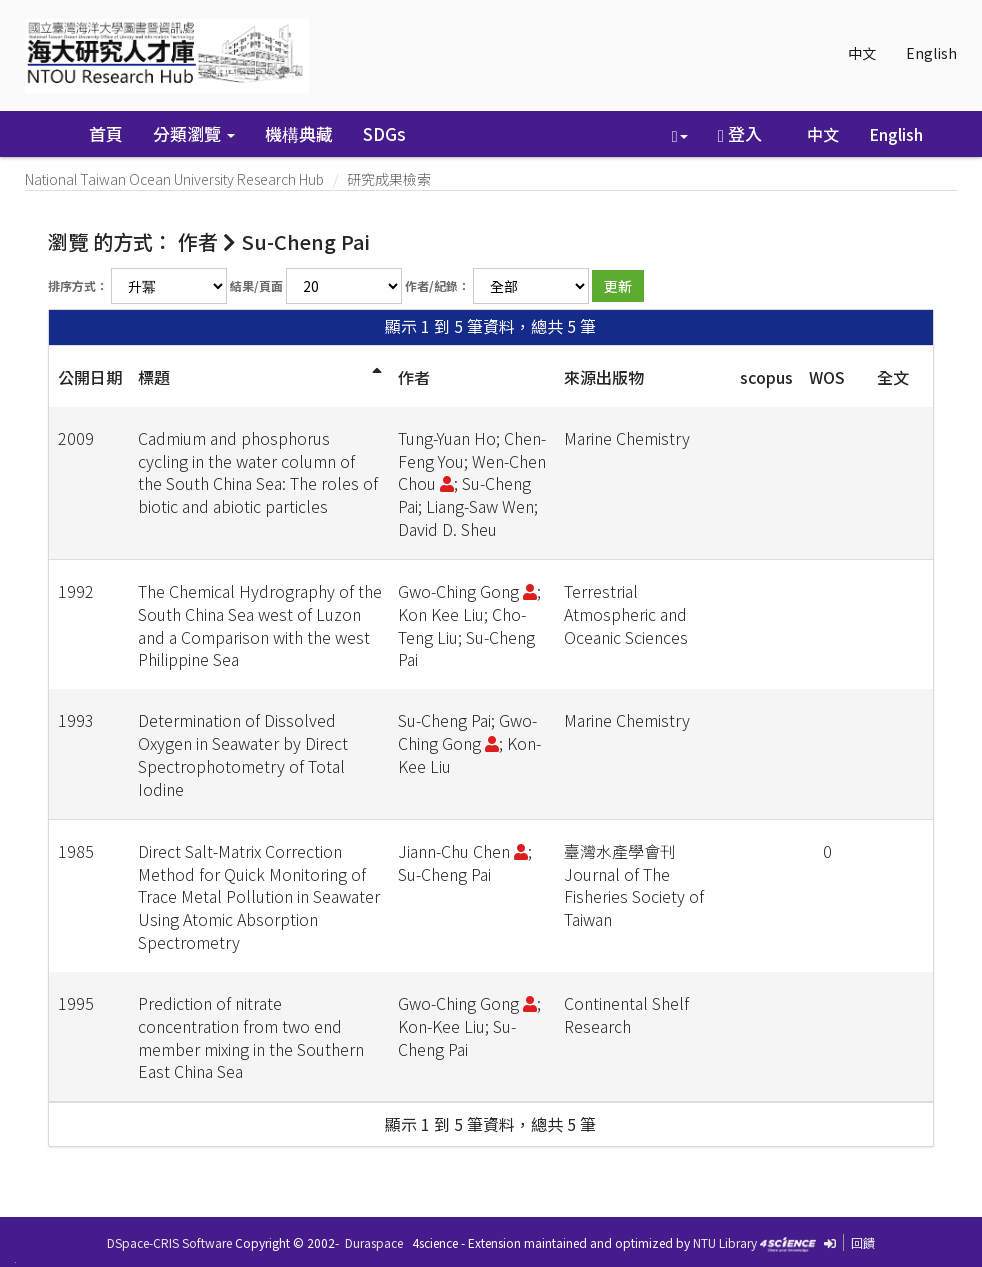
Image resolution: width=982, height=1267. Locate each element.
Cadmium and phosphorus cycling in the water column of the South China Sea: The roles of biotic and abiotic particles (258, 472)
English (931, 53)
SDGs (384, 133)
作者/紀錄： (437, 285)
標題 (154, 377)
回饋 (863, 1242)
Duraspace (374, 1242)
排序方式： (78, 285)
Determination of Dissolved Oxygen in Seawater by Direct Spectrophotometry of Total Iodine (243, 754)
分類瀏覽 (194, 133)
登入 (740, 133)
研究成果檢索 (389, 179)
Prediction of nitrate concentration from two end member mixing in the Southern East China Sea (251, 1037)
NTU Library (725, 1242)
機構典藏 (299, 133)
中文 (862, 53)
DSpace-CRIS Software (169, 1242)
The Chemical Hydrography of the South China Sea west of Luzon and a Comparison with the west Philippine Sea (260, 625)
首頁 (106, 133)
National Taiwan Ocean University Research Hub (174, 179)
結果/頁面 (256, 285)
